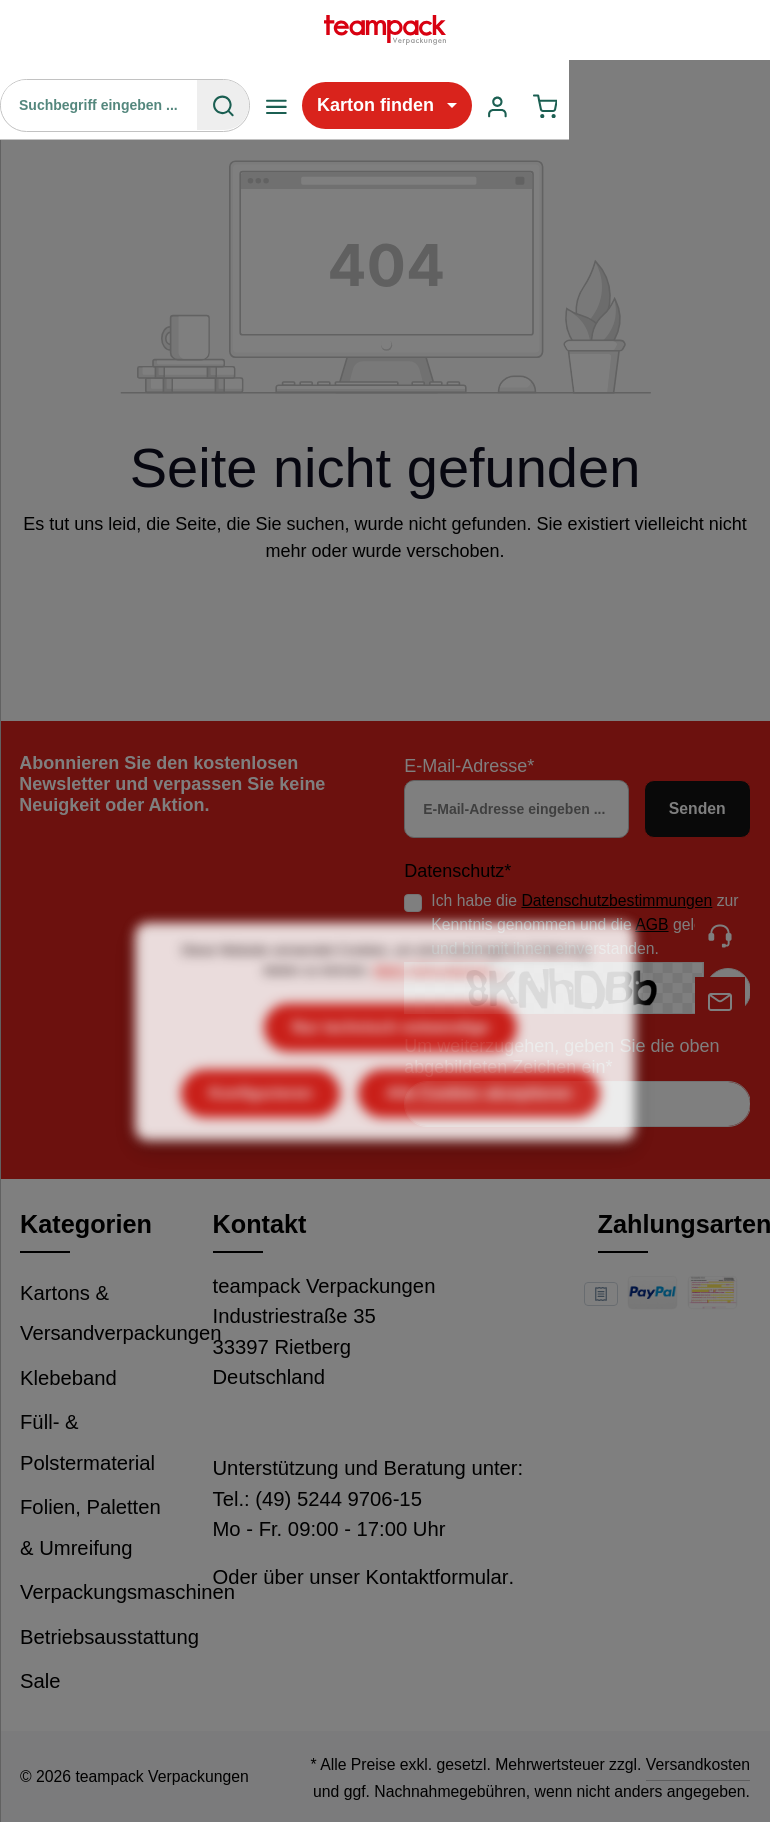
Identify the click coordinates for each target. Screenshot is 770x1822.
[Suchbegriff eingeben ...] (99, 105)
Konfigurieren (260, 1133)
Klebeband (68, 1378)
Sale (40, 1681)
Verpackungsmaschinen (127, 1592)
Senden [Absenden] (697, 808)
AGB (651, 924)
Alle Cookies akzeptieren (479, 1133)
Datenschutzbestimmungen (616, 900)
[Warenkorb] (545, 105)
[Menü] (276, 105)
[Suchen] (223, 105)
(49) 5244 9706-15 (338, 1499)
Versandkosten (698, 1764)
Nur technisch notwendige (390, 1067)
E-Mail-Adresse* (469, 766)
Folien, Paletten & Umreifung (90, 1527)
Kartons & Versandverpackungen (121, 1313)
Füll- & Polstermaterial (87, 1442)
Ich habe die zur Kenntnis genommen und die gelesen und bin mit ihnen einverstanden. (584, 924)
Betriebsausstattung (109, 1637)
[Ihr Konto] (497, 105)
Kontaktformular (437, 1577)
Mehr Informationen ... (440, 1010)
